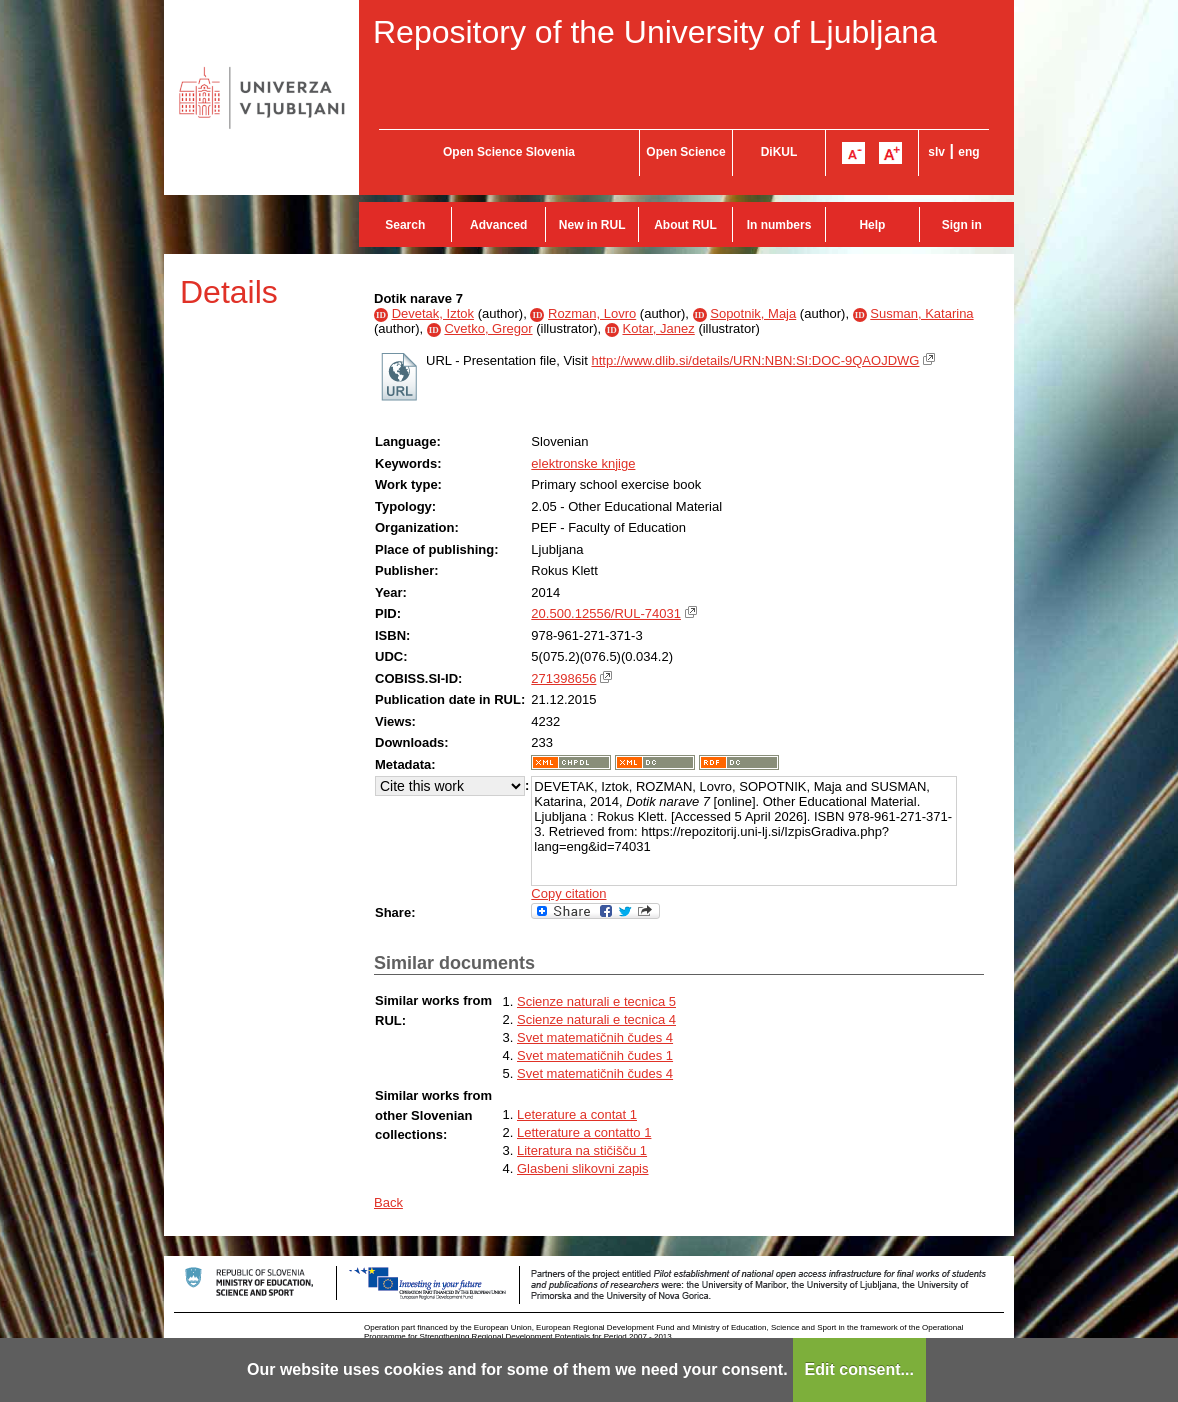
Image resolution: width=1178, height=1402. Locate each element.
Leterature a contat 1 (577, 1114)
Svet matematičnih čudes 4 (595, 1037)
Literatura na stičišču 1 (582, 1150)
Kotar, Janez (658, 328)
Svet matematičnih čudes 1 (595, 1055)
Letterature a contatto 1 (584, 1132)
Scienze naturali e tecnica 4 (596, 1019)
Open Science (685, 152)
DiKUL (779, 152)
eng (968, 152)
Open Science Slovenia (509, 152)
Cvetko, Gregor (488, 328)
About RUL (685, 225)
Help (872, 225)
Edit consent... (859, 1369)
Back (388, 1202)
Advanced (498, 225)
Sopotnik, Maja (753, 313)
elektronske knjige (583, 463)
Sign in (962, 225)
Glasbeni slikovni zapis (583, 1168)
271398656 (563, 678)
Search (405, 225)
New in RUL (592, 225)
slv (936, 152)
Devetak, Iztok (433, 313)
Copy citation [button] (568, 893)
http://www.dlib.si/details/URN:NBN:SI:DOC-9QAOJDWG (755, 360)
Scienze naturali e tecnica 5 (596, 1001)
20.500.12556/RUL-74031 (606, 613)
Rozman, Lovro (592, 313)
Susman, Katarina (921, 313)
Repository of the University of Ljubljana (655, 32)
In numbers (779, 225)
